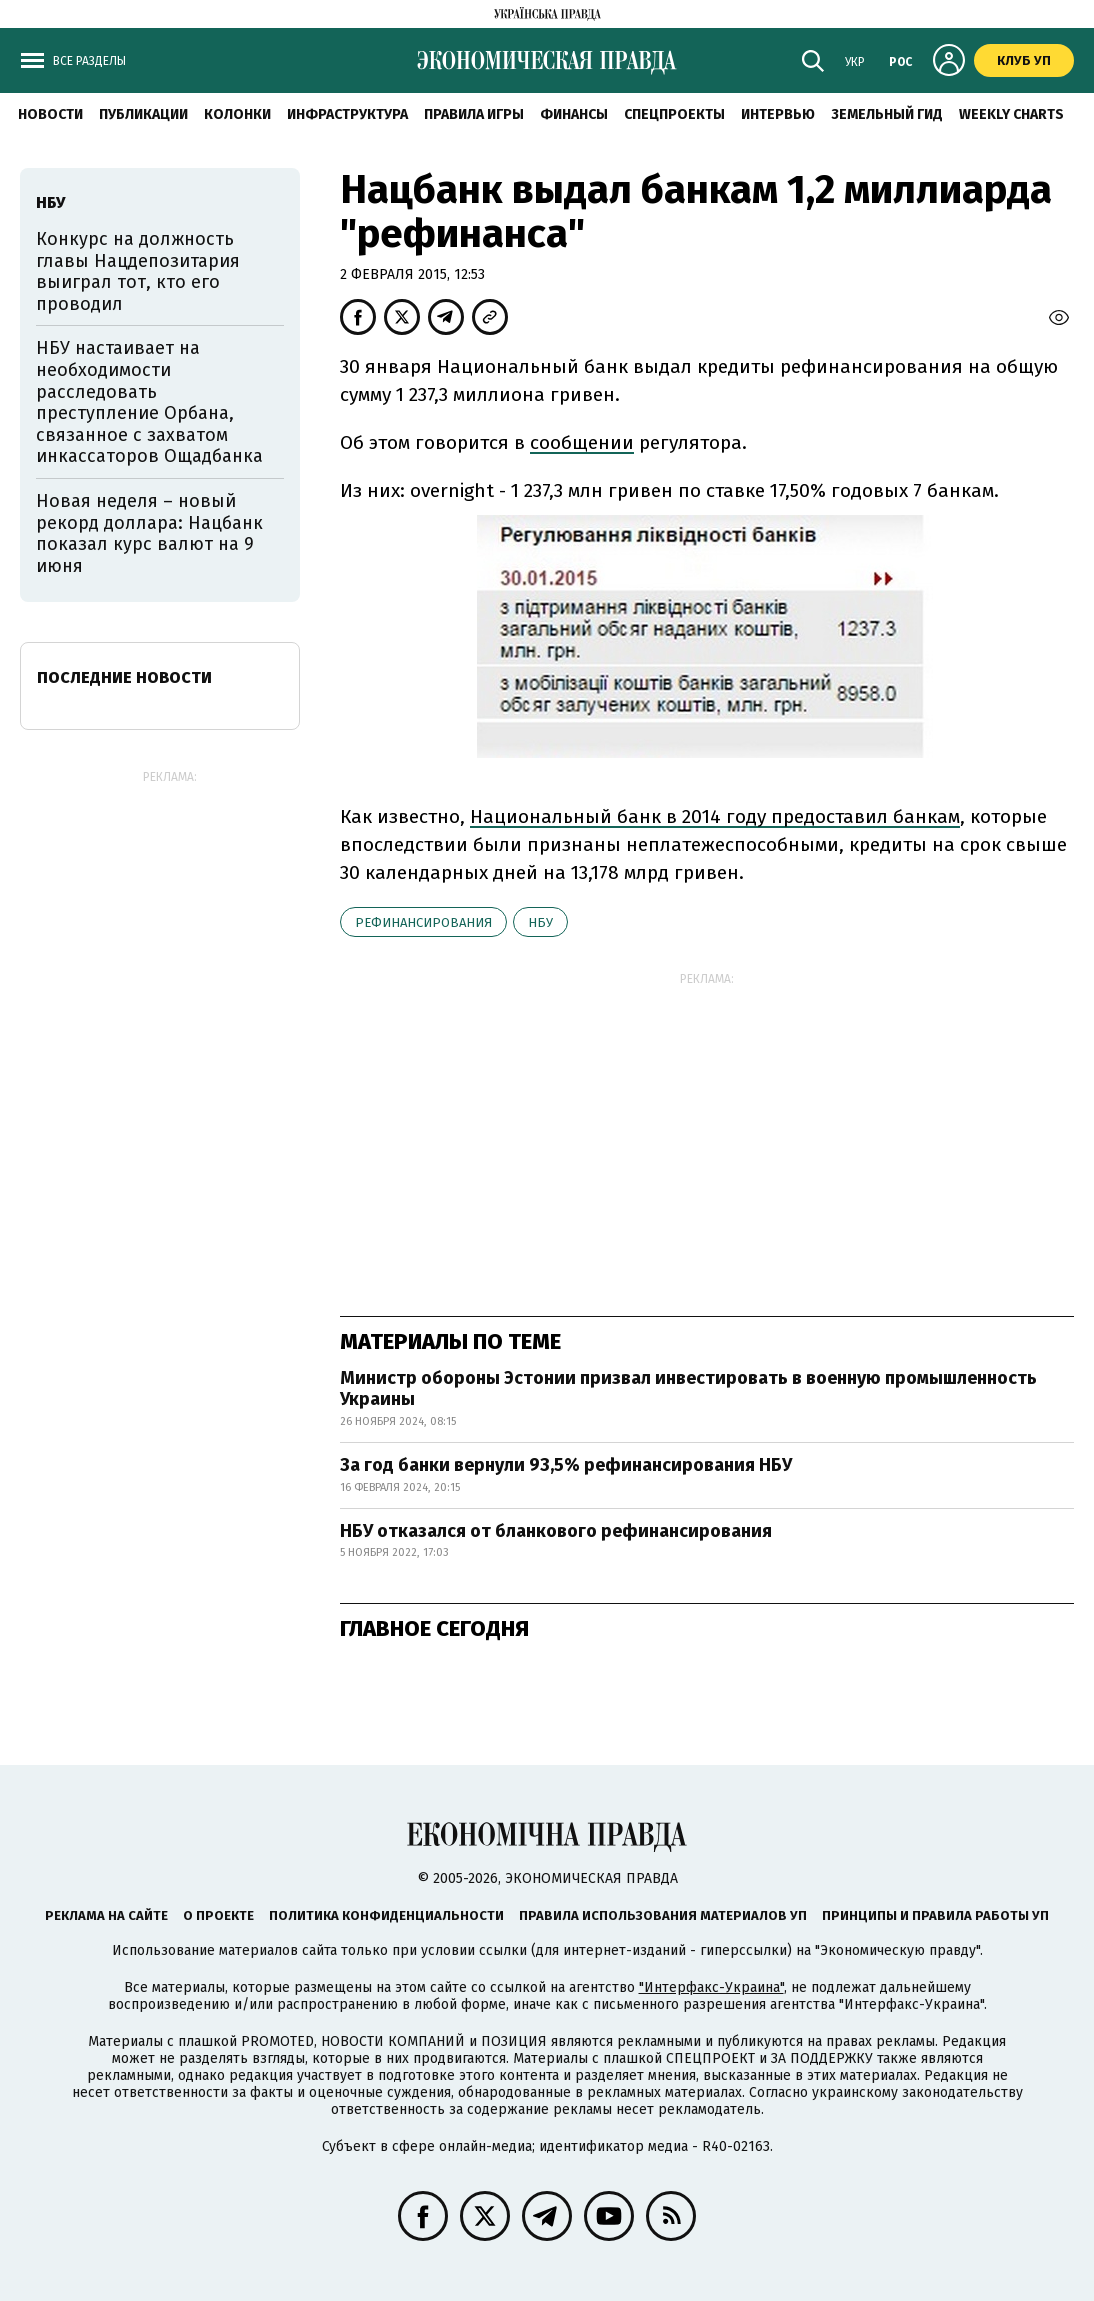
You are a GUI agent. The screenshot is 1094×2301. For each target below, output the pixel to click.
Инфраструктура (347, 114)
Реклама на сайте (106, 1915)
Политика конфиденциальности (386, 1915)
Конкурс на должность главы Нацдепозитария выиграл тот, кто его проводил (138, 271)
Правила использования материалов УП (663, 1915)
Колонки (237, 114)
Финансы (574, 114)
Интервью (778, 114)
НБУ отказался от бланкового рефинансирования (556, 1531)
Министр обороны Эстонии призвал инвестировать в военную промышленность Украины (688, 1389)
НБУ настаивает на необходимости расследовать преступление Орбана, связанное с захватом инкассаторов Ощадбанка (149, 402)
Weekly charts (1011, 114)
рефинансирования (423, 922)
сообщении (582, 442)
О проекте (218, 1915)
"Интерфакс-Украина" (711, 1987)
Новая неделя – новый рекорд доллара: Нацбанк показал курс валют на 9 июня (149, 533)
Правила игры (474, 114)
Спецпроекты (674, 114)
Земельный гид (887, 114)
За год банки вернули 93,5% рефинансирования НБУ (566, 1465)
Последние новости (124, 677)
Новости (50, 114)
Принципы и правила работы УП (935, 1915)
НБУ (540, 922)
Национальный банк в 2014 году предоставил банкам (715, 816)
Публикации (143, 114)
